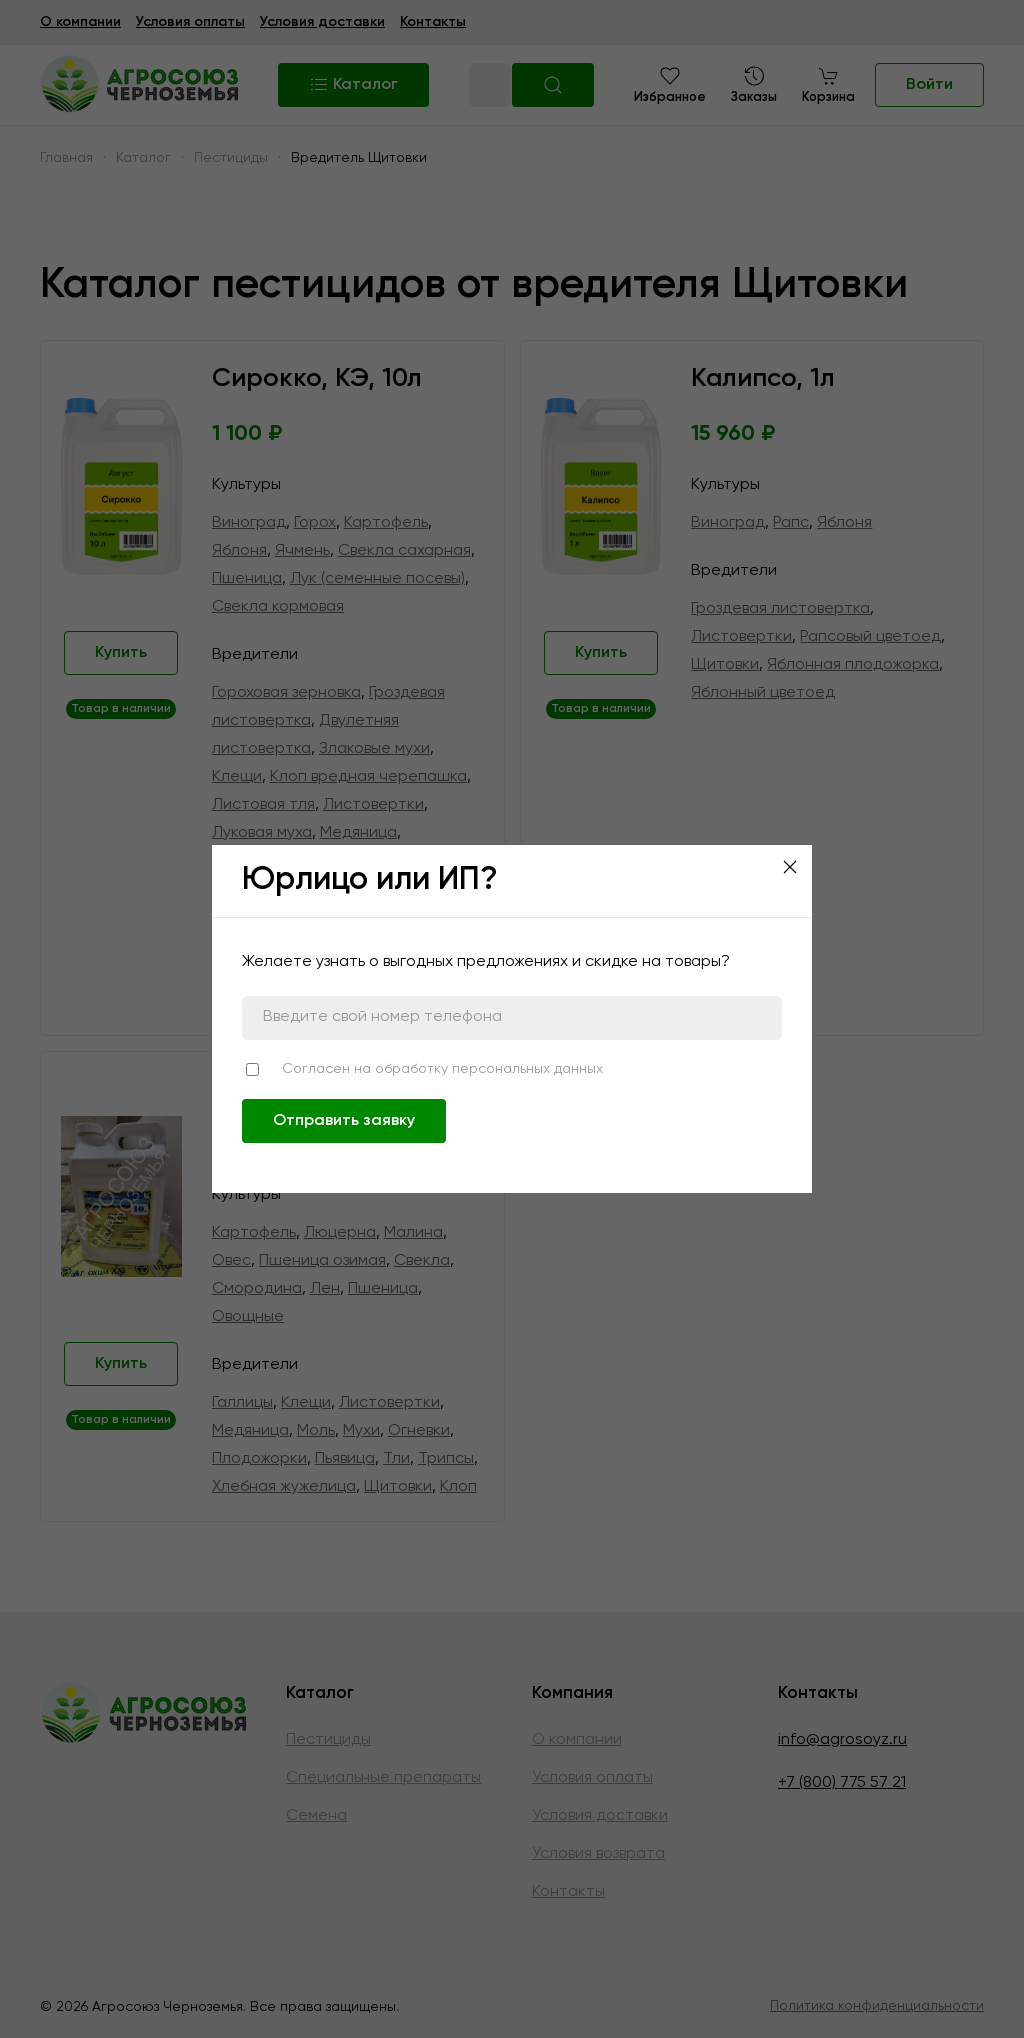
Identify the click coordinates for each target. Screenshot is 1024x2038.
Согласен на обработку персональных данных (442, 1069)
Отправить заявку (344, 1121)
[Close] (790, 867)
